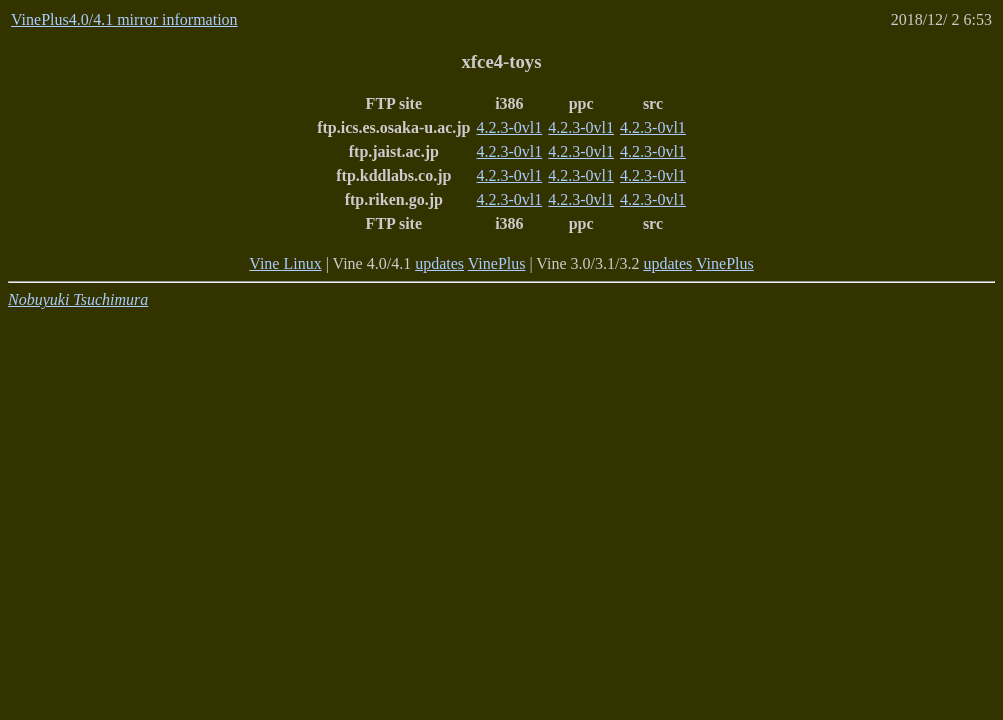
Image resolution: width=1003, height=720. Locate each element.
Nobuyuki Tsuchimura (78, 299)
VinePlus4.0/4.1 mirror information (124, 19)
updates (439, 263)
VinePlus (497, 263)
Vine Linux (285, 263)
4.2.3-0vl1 (510, 127)
